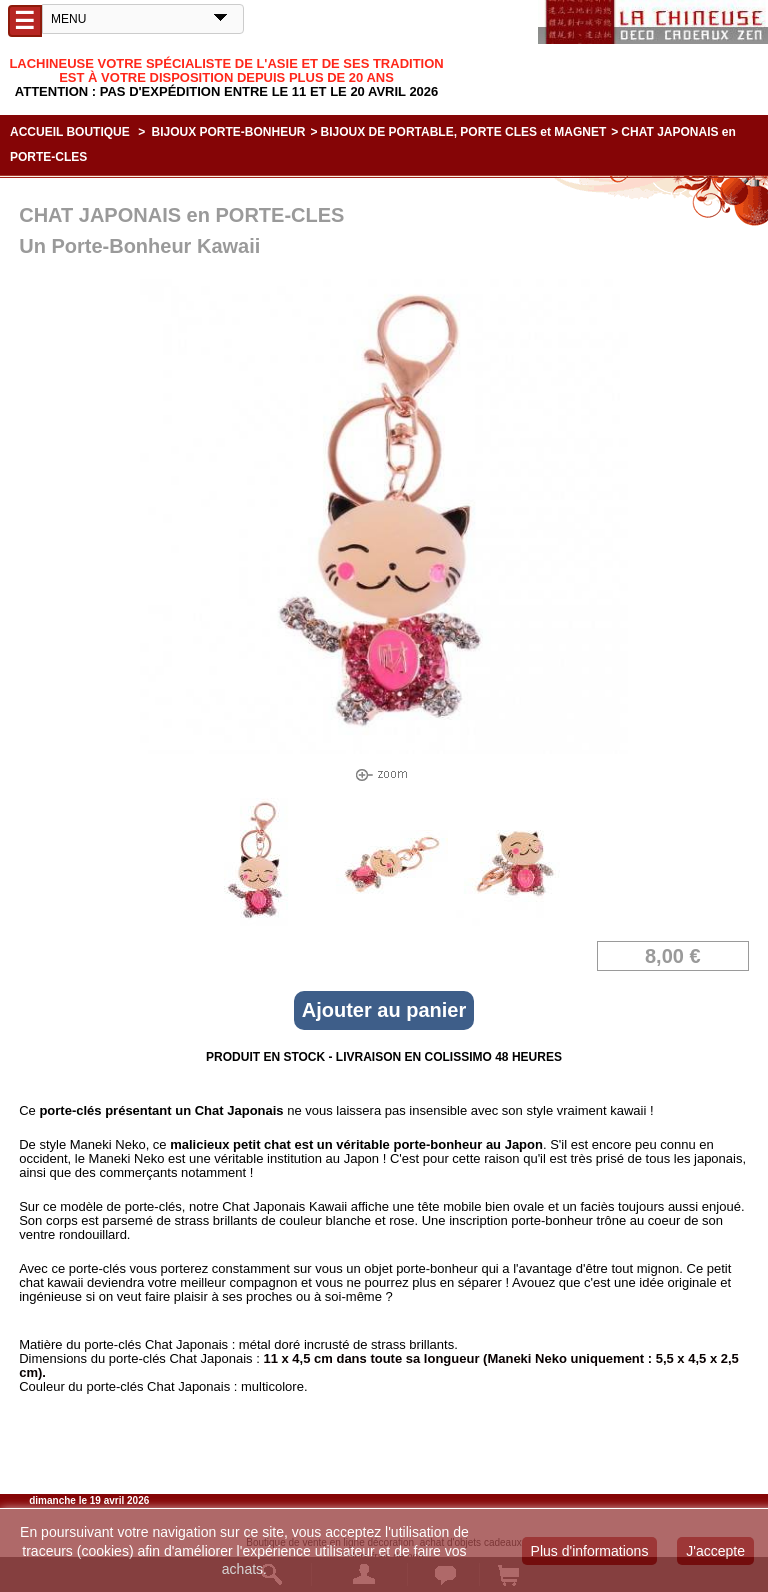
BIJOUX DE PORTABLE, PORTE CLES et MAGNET (464, 132)
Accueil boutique (70, 132)
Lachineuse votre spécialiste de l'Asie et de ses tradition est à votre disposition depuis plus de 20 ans (226, 70)
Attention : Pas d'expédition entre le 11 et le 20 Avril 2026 (227, 91)
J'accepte (715, 1551)
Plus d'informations (590, 1551)
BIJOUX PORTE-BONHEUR (229, 132)
